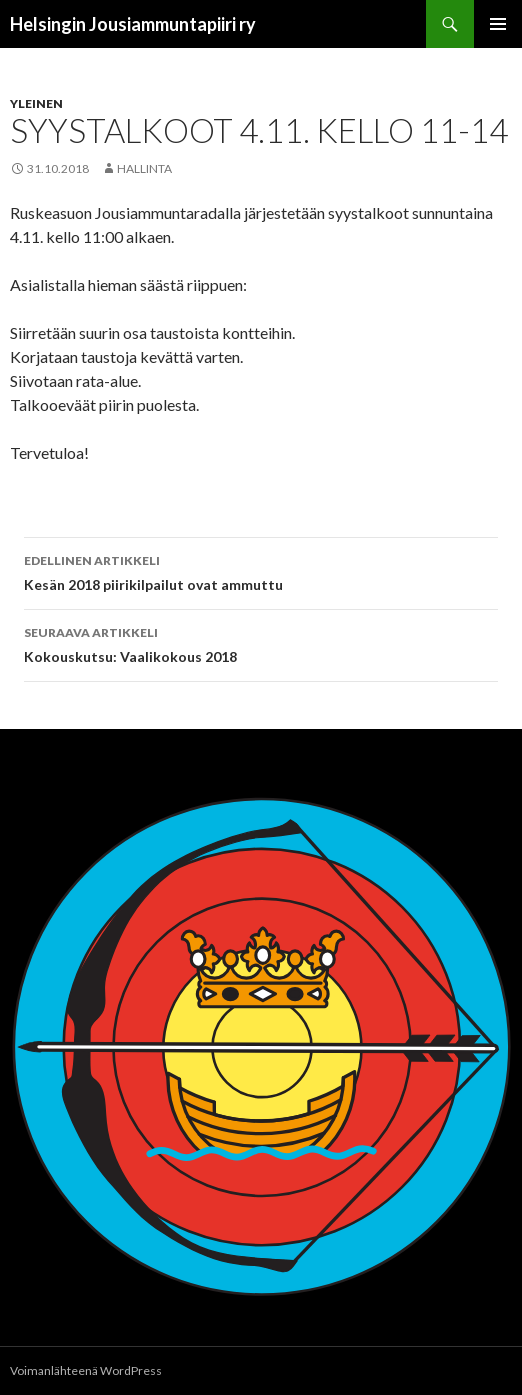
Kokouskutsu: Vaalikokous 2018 (261, 643)
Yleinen (36, 103)
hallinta (144, 168)
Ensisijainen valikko (498, 24)
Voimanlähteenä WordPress (86, 1370)
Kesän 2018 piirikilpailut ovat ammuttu (261, 571)
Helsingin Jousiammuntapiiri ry (133, 24)
